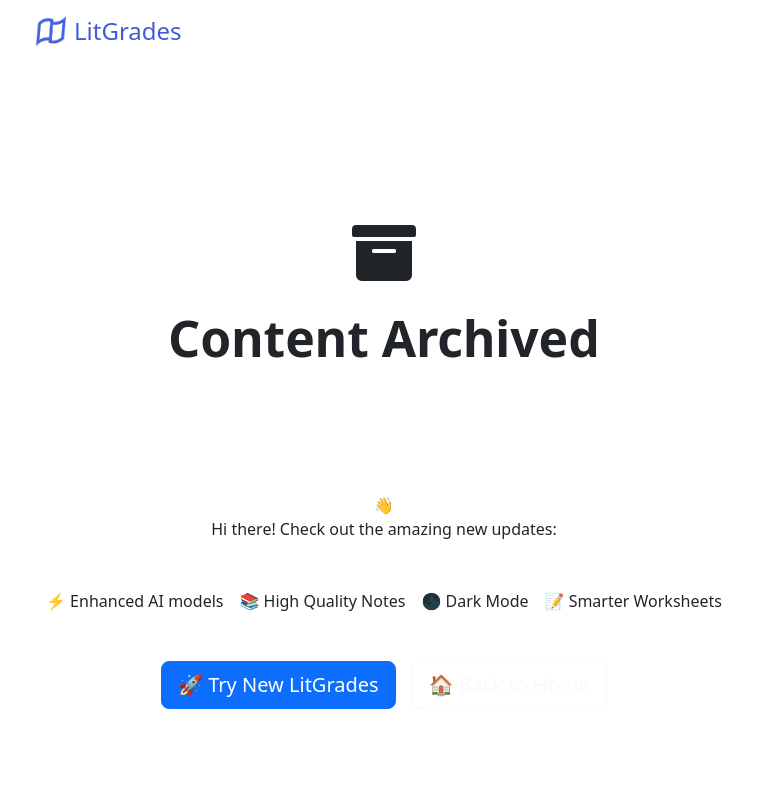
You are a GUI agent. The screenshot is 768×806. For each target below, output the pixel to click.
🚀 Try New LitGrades (278, 684)
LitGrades (109, 30)
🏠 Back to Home (509, 684)
